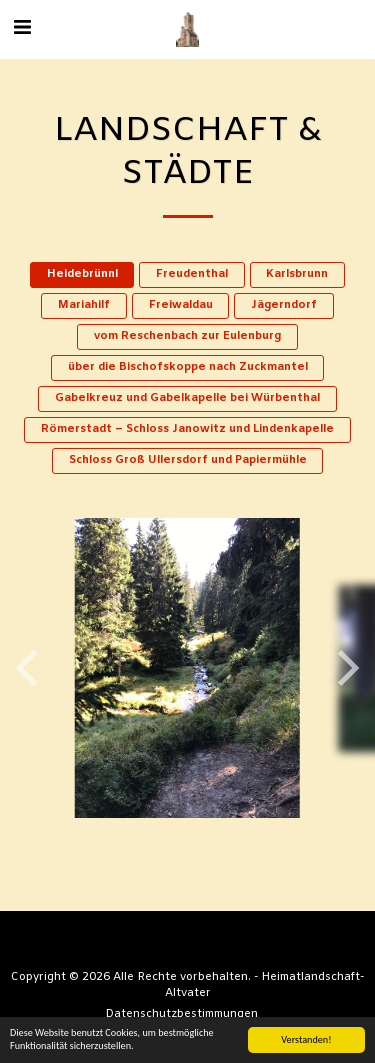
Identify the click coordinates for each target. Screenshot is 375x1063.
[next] (345, 668)
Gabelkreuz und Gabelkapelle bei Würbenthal (187, 398)
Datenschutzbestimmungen (181, 1014)
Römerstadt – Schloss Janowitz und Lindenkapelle (187, 429)
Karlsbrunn (297, 274)
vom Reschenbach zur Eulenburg (187, 336)
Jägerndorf (284, 305)
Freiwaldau (181, 305)
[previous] (30, 668)
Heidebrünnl (82, 274)
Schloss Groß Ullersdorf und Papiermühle (188, 460)
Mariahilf (84, 305)
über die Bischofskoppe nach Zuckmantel (188, 367)
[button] (22, 28)
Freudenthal (192, 274)
